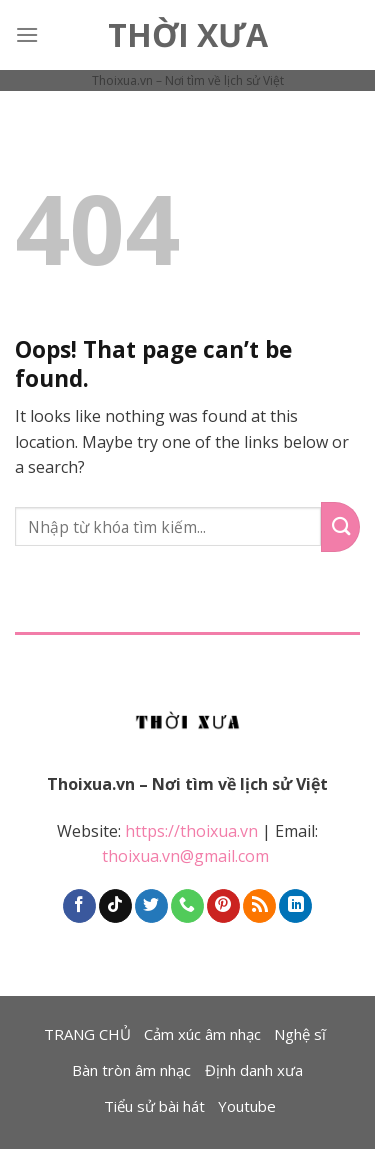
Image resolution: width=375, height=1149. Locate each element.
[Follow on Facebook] (79, 906)
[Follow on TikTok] (115, 906)
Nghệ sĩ (300, 1034)
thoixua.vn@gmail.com (187, 856)
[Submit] (340, 527)
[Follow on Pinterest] (223, 906)
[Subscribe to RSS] (259, 906)
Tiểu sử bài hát (154, 1106)
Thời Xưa (188, 35)
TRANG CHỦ (87, 1034)
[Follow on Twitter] (151, 906)
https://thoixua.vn (191, 831)
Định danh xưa (254, 1070)
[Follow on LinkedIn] (295, 906)
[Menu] (27, 34)
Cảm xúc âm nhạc (202, 1034)
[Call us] (187, 906)
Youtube (247, 1106)
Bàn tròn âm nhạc (131, 1070)
